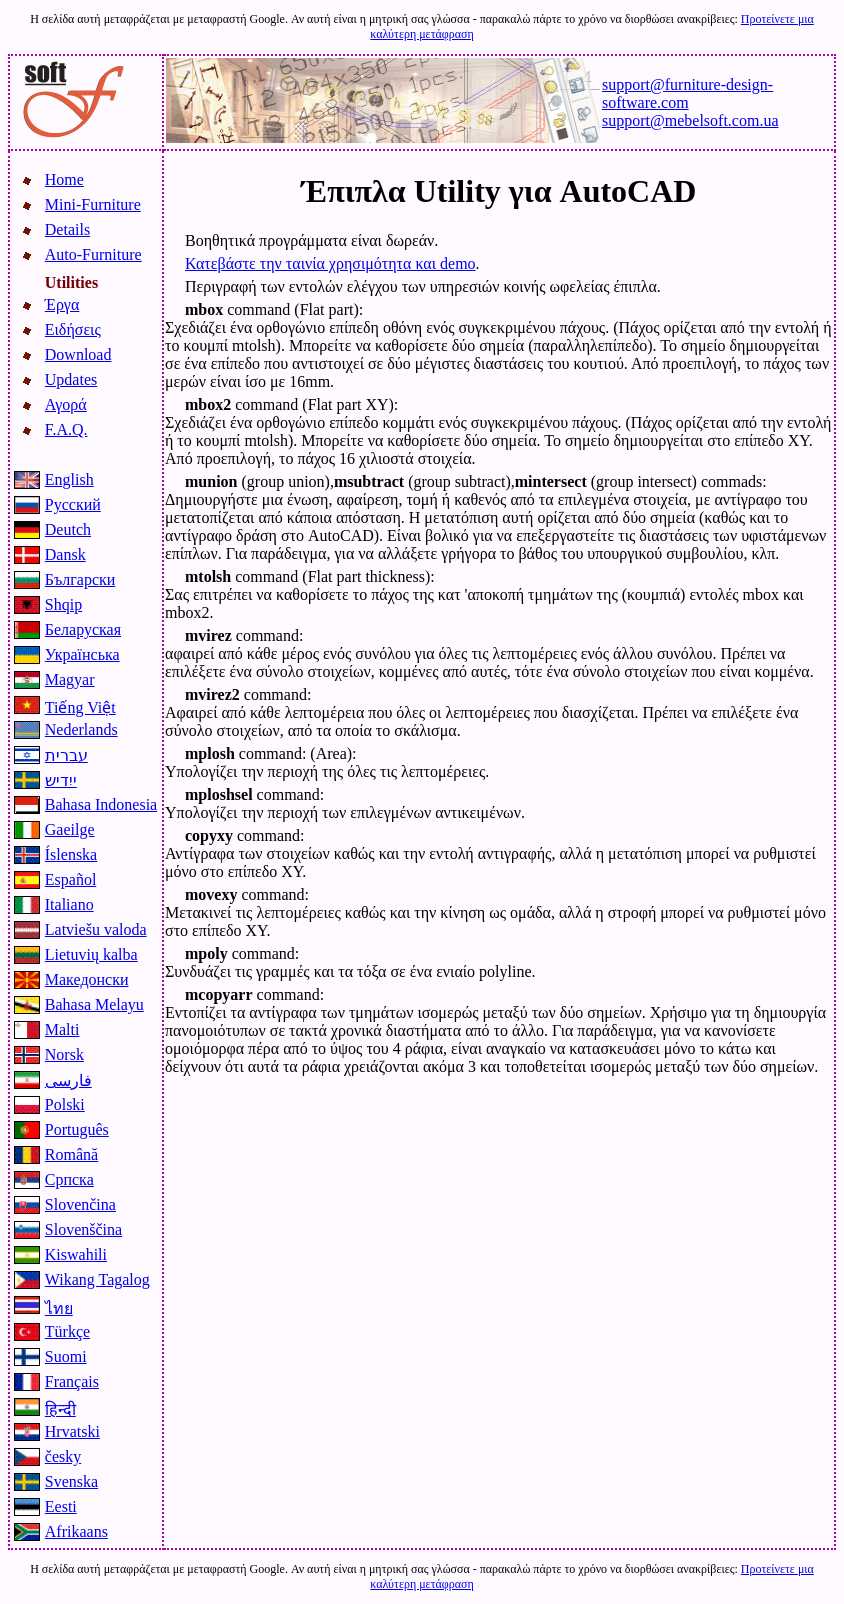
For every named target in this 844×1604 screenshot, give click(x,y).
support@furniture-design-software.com (687, 93)
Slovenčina (80, 1204)
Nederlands (81, 729)
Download (78, 354)
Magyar (70, 679)
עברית (66, 755)
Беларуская (83, 629)
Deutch (68, 529)
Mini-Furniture (93, 204)
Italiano (69, 904)
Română (71, 1154)
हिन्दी (60, 1409)
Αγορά (66, 404)
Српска (69, 1179)
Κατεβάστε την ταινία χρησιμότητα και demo (330, 263)
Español (71, 879)
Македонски (87, 979)
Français (72, 1381)
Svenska (71, 1481)
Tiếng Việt (80, 707)
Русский (73, 504)
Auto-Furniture (93, 254)
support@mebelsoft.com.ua (690, 120)
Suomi (66, 1356)
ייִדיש (61, 780)
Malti (62, 1029)
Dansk (65, 554)
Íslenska (71, 854)
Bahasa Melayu (94, 1004)
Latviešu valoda (96, 929)
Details (67, 229)
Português (77, 1129)
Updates (71, 379)
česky (63, 1456)
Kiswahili (76, 1254)
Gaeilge (70, 829)
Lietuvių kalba (91, 954)
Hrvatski (72, 1431)
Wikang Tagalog (97, 1279)
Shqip (63, 604)
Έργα (62, 304)
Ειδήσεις (73, 329)
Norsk (64, 1054)
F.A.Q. (66, 429)
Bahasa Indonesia (101, 804)
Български (80, 579)
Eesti (61, 1506)
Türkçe (67, 1331)
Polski (65, 1104)
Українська (82, 654)
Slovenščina (83, 1229)
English (69, 479)
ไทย (59, 1308)
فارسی (68, 1080)
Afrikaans (76, 1531)
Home (64, 179)
